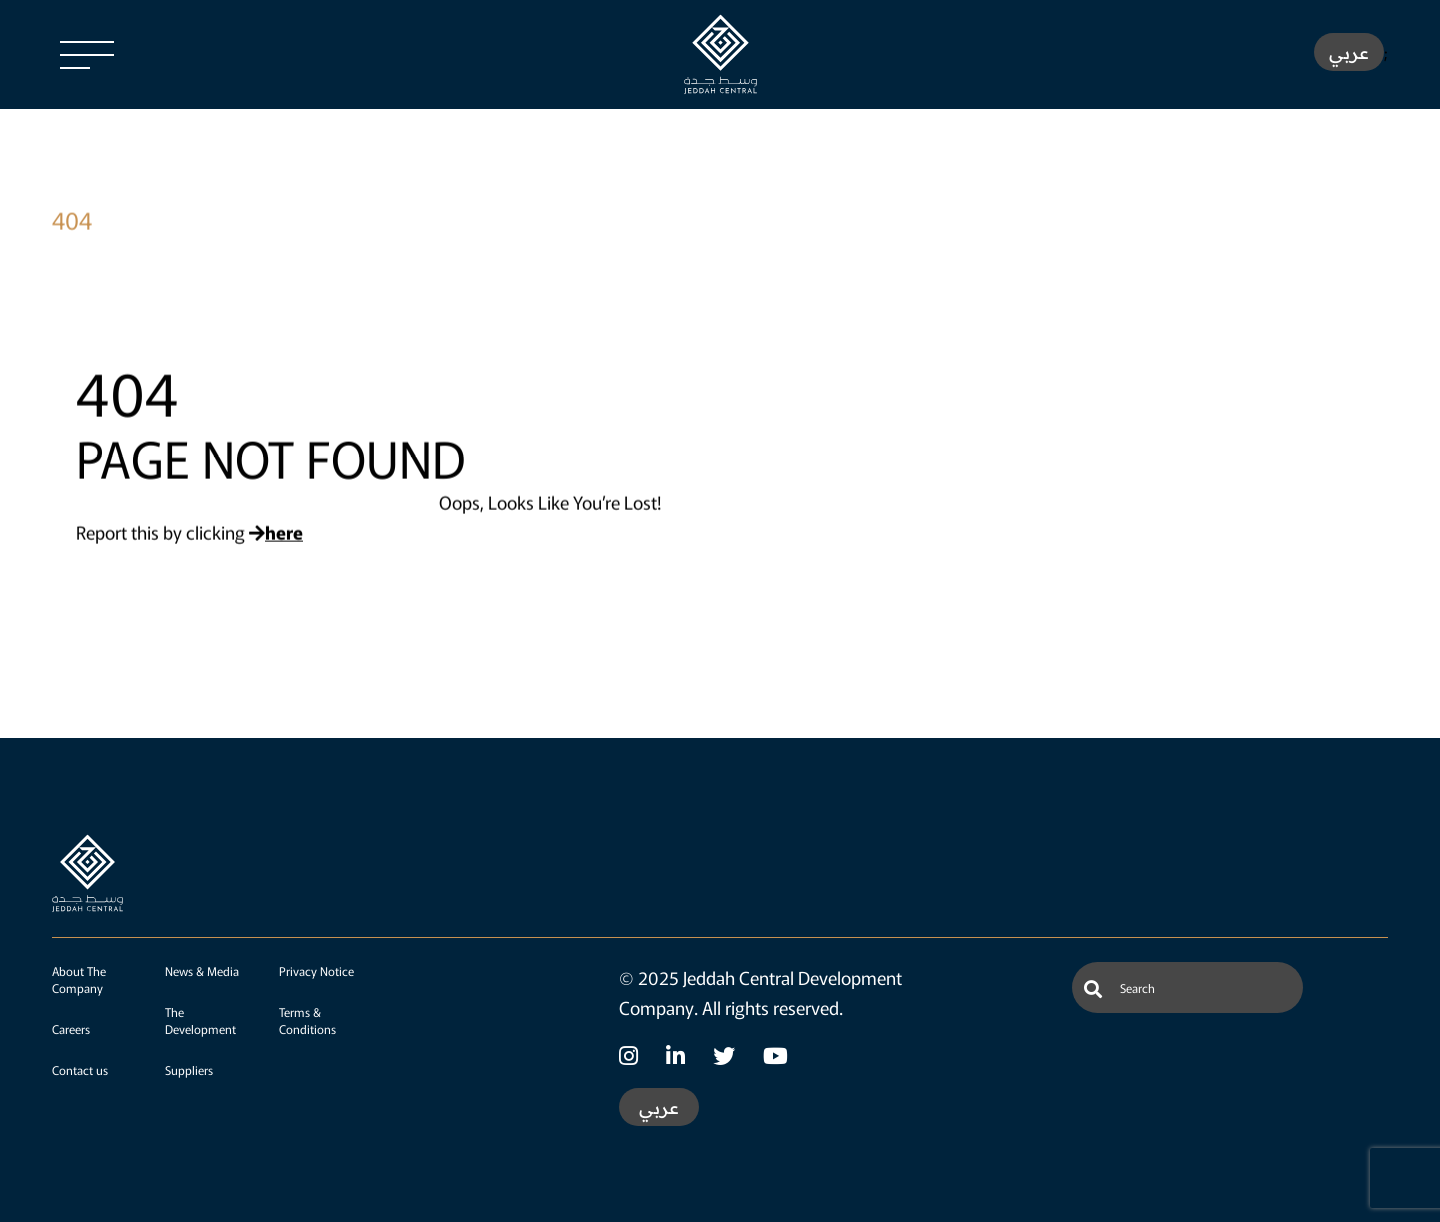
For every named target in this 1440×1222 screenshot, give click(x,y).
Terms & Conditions (307, 1020)
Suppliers (189, 1069)
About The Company (79, 979)
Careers (71, 1028)
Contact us (80, 1069)
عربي (1349, 52)
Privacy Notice (316, 970)
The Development (200, 1020)
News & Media (202, 970)
